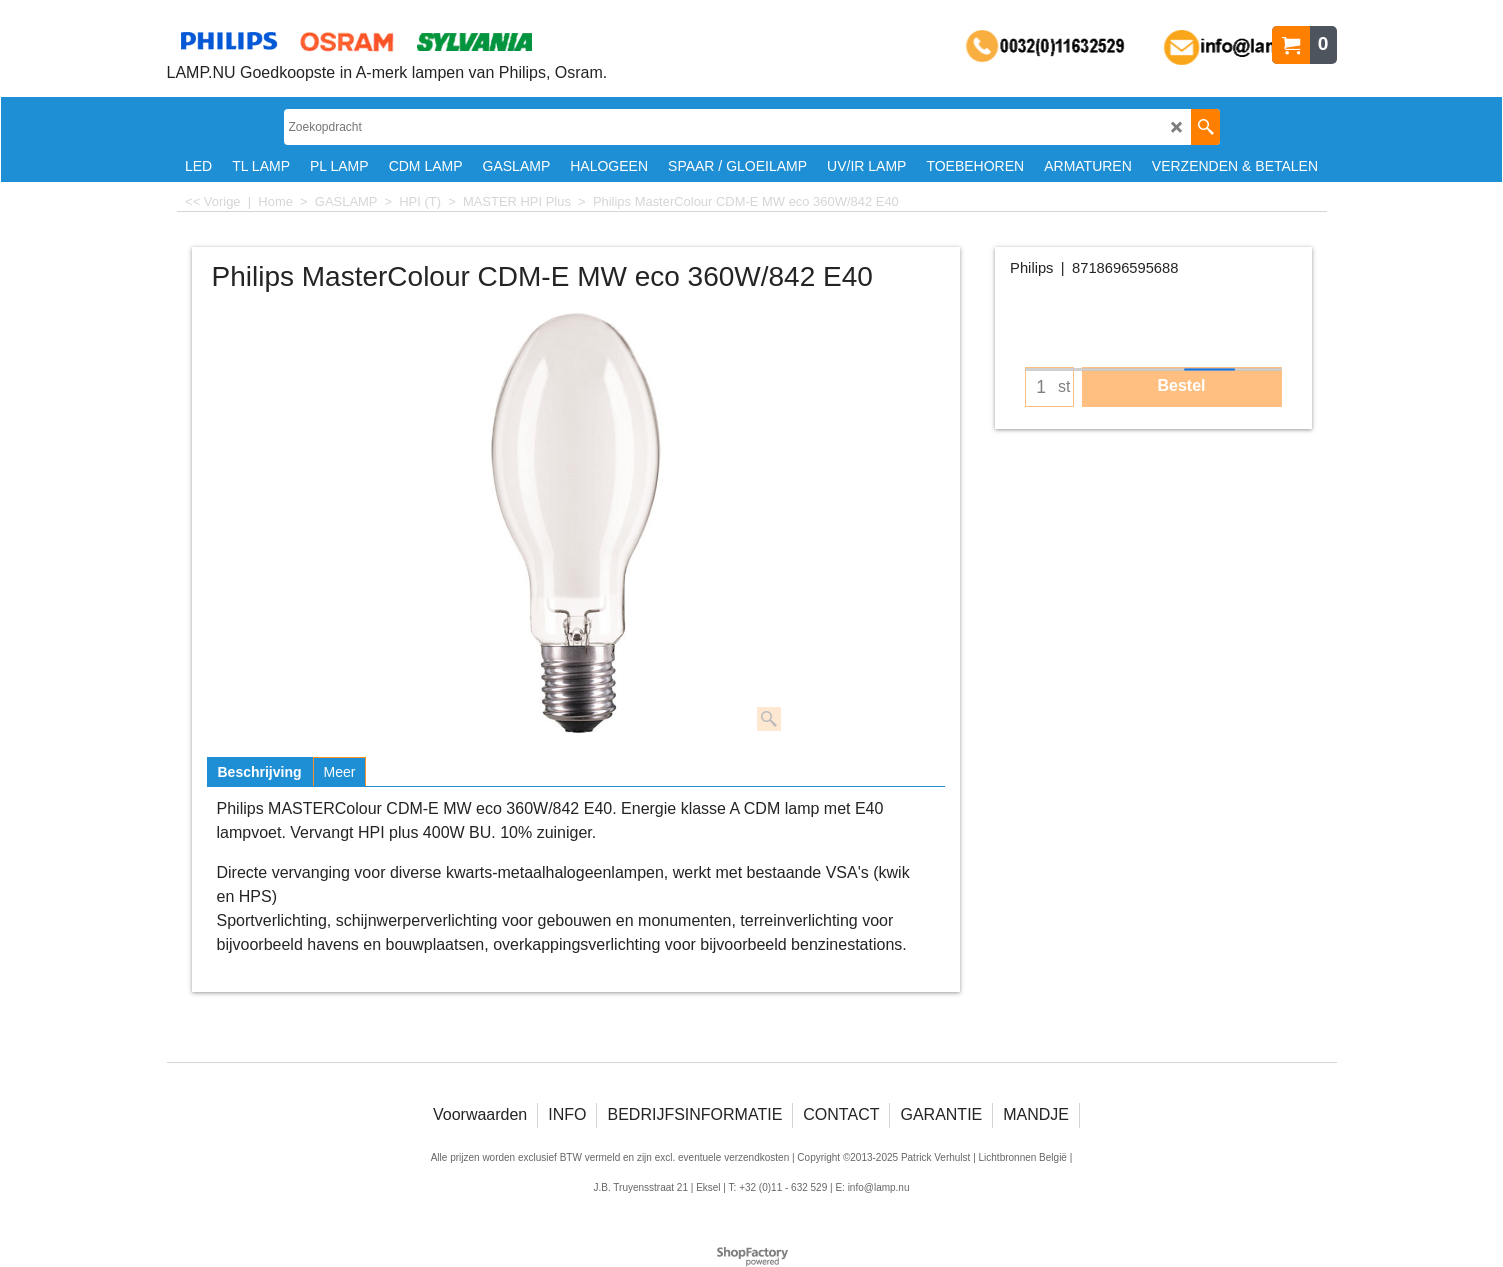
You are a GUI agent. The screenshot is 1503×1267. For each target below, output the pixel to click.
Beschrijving (260, 772)
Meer (340, 772)
